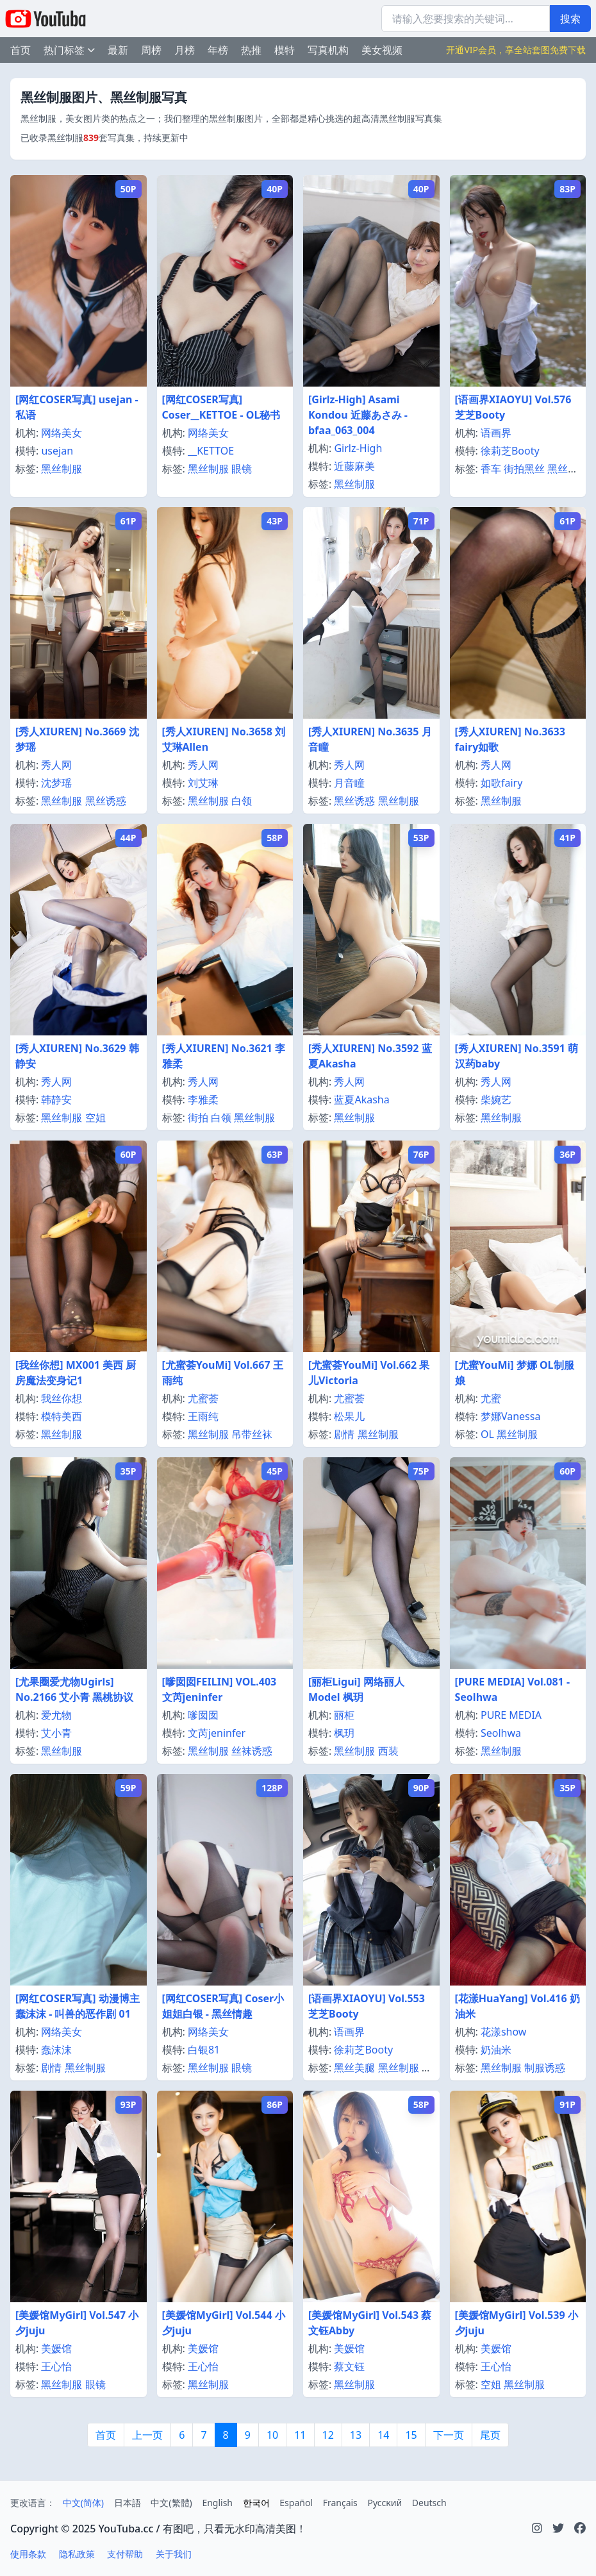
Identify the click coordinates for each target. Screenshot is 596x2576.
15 (411, 2435)
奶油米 (496, 2050)
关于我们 (174, 2554)
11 (300, 2435)
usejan (57, 451)
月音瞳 (349, 783)
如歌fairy (501, 783)
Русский (384, 2503)
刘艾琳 (203, 783)
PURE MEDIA (511, 1715)
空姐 (95, 1117)
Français (340, 2503)
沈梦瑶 (56, 783)
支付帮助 (125, 2554)
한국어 (256, 2503)
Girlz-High (358, 448)
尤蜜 (491, 1398)
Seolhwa (501, 1733)
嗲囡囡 (203, 1715)
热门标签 (69, 50)
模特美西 (61, 1416)
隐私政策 (77, 2554)
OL (487, 1434)
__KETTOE (211, 451)
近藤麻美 (354, 466)
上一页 (147, 2435)
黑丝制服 (61, 469)
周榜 (151, 50)
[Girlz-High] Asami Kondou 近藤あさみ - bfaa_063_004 (358, 414)
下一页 (448, 2435)
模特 (284, 50)
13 (355, 2435)
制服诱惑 (544, 2068)
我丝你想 (61, 1398)
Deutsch (429, 2503)
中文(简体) (83, 2503)
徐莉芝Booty (510, 451)
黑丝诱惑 (105, 801)
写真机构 (328, 50)
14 (383, 2435)
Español (296, 2503)
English (217, 2503)
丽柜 (344, 1715)
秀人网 (56, 765)
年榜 (218, 50)
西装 (388, 1751)
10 (272, 2435)
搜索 (570, 19)
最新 (118, 50)
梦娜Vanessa (510, 1416)
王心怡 (56, 2366)
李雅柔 (203, 1099)
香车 (491, 469)
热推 (251, 50)
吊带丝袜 (251, 1434)
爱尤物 (56, 1715)
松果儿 (349, 1416)
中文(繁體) (171, 2503)
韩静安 (56, 1099)
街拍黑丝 (524, 469)
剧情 (344, 1434)
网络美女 (61, 433)
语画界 (496, 433)
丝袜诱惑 (251, 1751)
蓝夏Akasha (361, 1099)
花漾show (504, 2032)
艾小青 (56, 1733)
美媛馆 (56, 2348)
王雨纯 (203, 1416)
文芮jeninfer (216, 1733)
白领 (241, 801)
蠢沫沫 (56, 2050)
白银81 (204, 2050)
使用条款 (28, 2554)
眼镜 (241, 469)
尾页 (490, 2435)
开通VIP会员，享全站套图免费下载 (516, 50)
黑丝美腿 (354, 2068)
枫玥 (344, 1733)
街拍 (198, 1117)
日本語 (127, 2503)
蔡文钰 (349, 2366)
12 (328, 2435)
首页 (20, 50)
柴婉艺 (496, 1099)
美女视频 (381, 50)
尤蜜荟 (203, 1398)
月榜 (184, 50)
